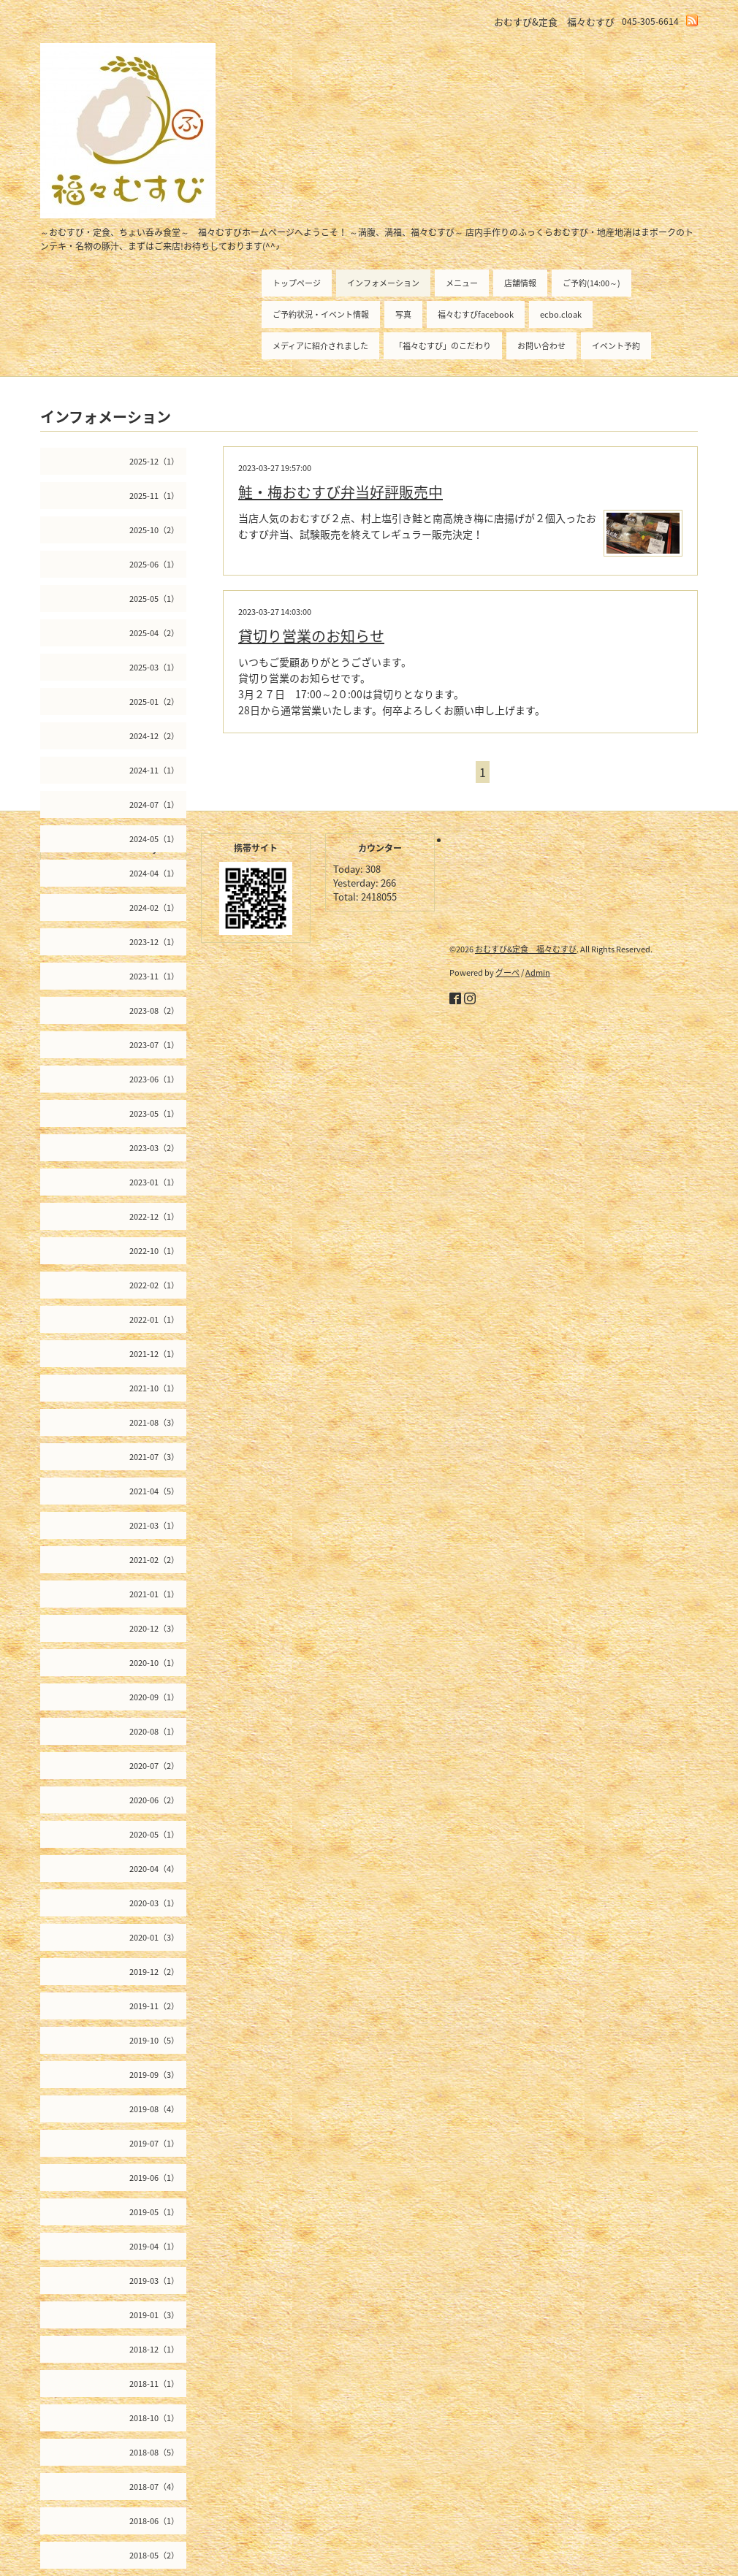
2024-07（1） (154, 804)
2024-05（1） (154, 839)
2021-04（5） (154, 1491)
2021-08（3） (154, 1422)
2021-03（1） (154, 1525)
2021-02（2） (154, 1559)
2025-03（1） (154, 667)
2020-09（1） (154, 1697)
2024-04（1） (154, 873)
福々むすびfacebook (476, 314)
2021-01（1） (154, 1594)
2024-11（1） (154, 770)
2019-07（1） (154, 2143)
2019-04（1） (154, 2246)
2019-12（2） (154, 1971)
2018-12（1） (154, 2349)
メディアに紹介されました (320, 346)
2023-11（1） (154, 976)
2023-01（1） (154, 1182)
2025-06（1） (154, 564)
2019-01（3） (154, 2315)
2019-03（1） (154, 2280)
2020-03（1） (154, 1903)
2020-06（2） (154, 1800)
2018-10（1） (154, 2418)
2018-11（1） (154, 2383)
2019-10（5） (154, 2040)
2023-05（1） (154, 1113)
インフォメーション (383, 283)
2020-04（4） (154, 1868)
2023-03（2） (154, 1148)
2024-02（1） (154, 907)
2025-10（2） (154, 530)
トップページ (297, 283)
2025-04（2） (154, 633)
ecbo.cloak (561, 314)
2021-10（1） (154, 1388)
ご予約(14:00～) (591, 283)
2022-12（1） (154, 1216)
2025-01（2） (154, 701)
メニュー (462, 283)
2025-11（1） (154, 495)
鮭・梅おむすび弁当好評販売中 (340, 491)
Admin (537, 972)
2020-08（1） (154, 1731)
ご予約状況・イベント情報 (321, 314)
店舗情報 (520, 283)
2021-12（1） (154, 1354)
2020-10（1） (154, 1662)
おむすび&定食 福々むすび (526, 949)
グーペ (507, 972)
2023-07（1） (154, 1045)
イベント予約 (616, 346)
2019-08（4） (154, 2109)
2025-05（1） (154, 598)
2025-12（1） (154, 461)
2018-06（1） (154, 2521)
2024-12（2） (154, 736)
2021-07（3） (154, 1457)
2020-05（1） (154, 1834)
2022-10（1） (154, 1251)
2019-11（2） (154, 2006)
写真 (403, 314)
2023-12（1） (154, 942)
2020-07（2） (154, 1765)
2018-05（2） (154, 2555)
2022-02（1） (154, 1285)
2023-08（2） (154, 1010)
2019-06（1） (154, 2177)
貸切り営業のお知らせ (311, 635)
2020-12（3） (154, 1628)
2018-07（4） (154, 2486)
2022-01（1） (154, 1319)
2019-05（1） (154, 2212)
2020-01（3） (154, 1937)
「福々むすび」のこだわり (443, 346)
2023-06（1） (154, 1079)
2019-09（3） (154, 2074)
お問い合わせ (541, 346)
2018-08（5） (154, 2452)
